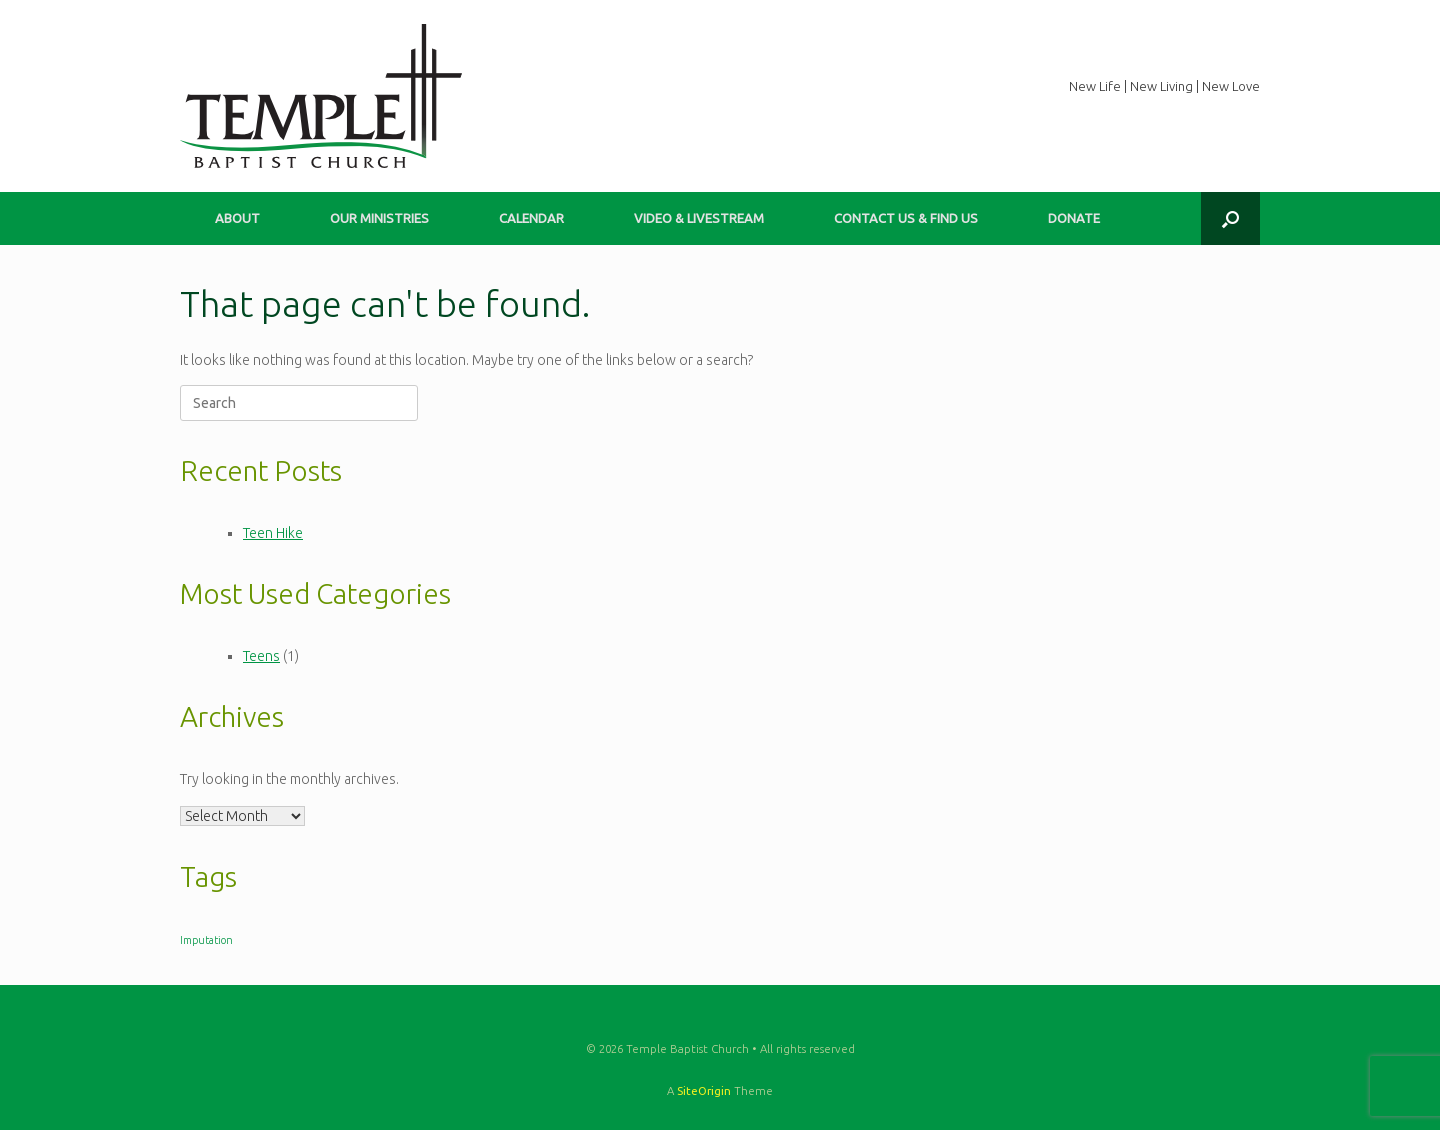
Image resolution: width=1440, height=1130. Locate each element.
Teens (261, 656)
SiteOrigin (704, 1090)
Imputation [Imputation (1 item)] (206, 940)
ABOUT (237, 218)
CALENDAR (531, 218)
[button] (1230, 218)
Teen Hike (273, 533)
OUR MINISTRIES (379, 218)
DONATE (1074, 218)
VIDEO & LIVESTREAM (699, 218)
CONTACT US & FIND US (906, 218)
